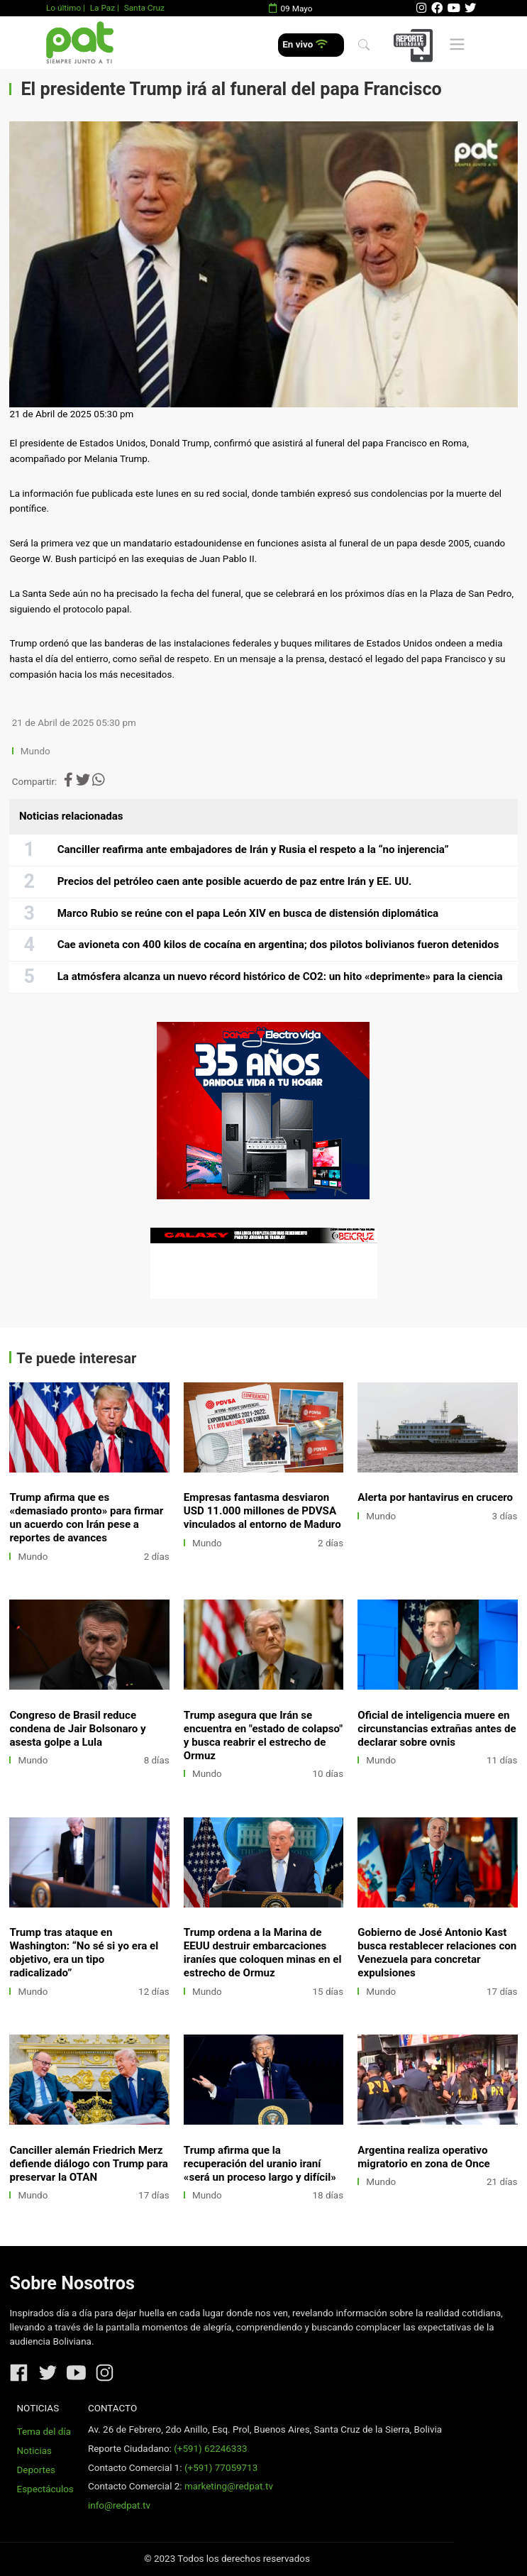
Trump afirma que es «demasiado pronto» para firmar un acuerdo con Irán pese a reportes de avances (86, 1517)
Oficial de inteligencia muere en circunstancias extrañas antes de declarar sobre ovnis (436, 1729)
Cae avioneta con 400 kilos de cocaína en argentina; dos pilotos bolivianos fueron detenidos (278, 944)
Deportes (36, 2470)
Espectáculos (45, 2489)
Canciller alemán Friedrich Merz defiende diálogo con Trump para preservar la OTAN (88, 2164)
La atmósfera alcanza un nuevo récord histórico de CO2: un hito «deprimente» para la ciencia (280, 976)
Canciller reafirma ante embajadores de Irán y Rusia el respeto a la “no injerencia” (253, 849)
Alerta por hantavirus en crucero (435, 1497)
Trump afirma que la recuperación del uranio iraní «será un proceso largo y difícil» (260, 2164)
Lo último (63, 8)
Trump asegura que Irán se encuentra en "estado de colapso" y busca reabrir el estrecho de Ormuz (263, 1735)
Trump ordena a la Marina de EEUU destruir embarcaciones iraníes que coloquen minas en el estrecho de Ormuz (263, 1952)
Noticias (34, 2450)
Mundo (35, 751)
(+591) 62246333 (210, 2448)
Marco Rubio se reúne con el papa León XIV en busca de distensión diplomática (248, 913)
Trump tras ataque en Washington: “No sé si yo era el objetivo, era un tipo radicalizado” (83, 1952)
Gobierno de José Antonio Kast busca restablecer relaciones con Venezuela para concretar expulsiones (436, 1952)
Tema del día (44, 2431)
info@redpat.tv (119, 2505)
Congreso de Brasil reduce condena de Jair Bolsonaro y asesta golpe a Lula (77, 1729)
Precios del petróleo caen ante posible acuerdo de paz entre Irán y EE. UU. (234, 881)
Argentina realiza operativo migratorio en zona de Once (423, 2157)
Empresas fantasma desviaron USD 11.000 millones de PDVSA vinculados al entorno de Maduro (262, 1511)
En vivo (304, 44)
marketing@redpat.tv (228, 2486)
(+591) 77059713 (220, 2467)
